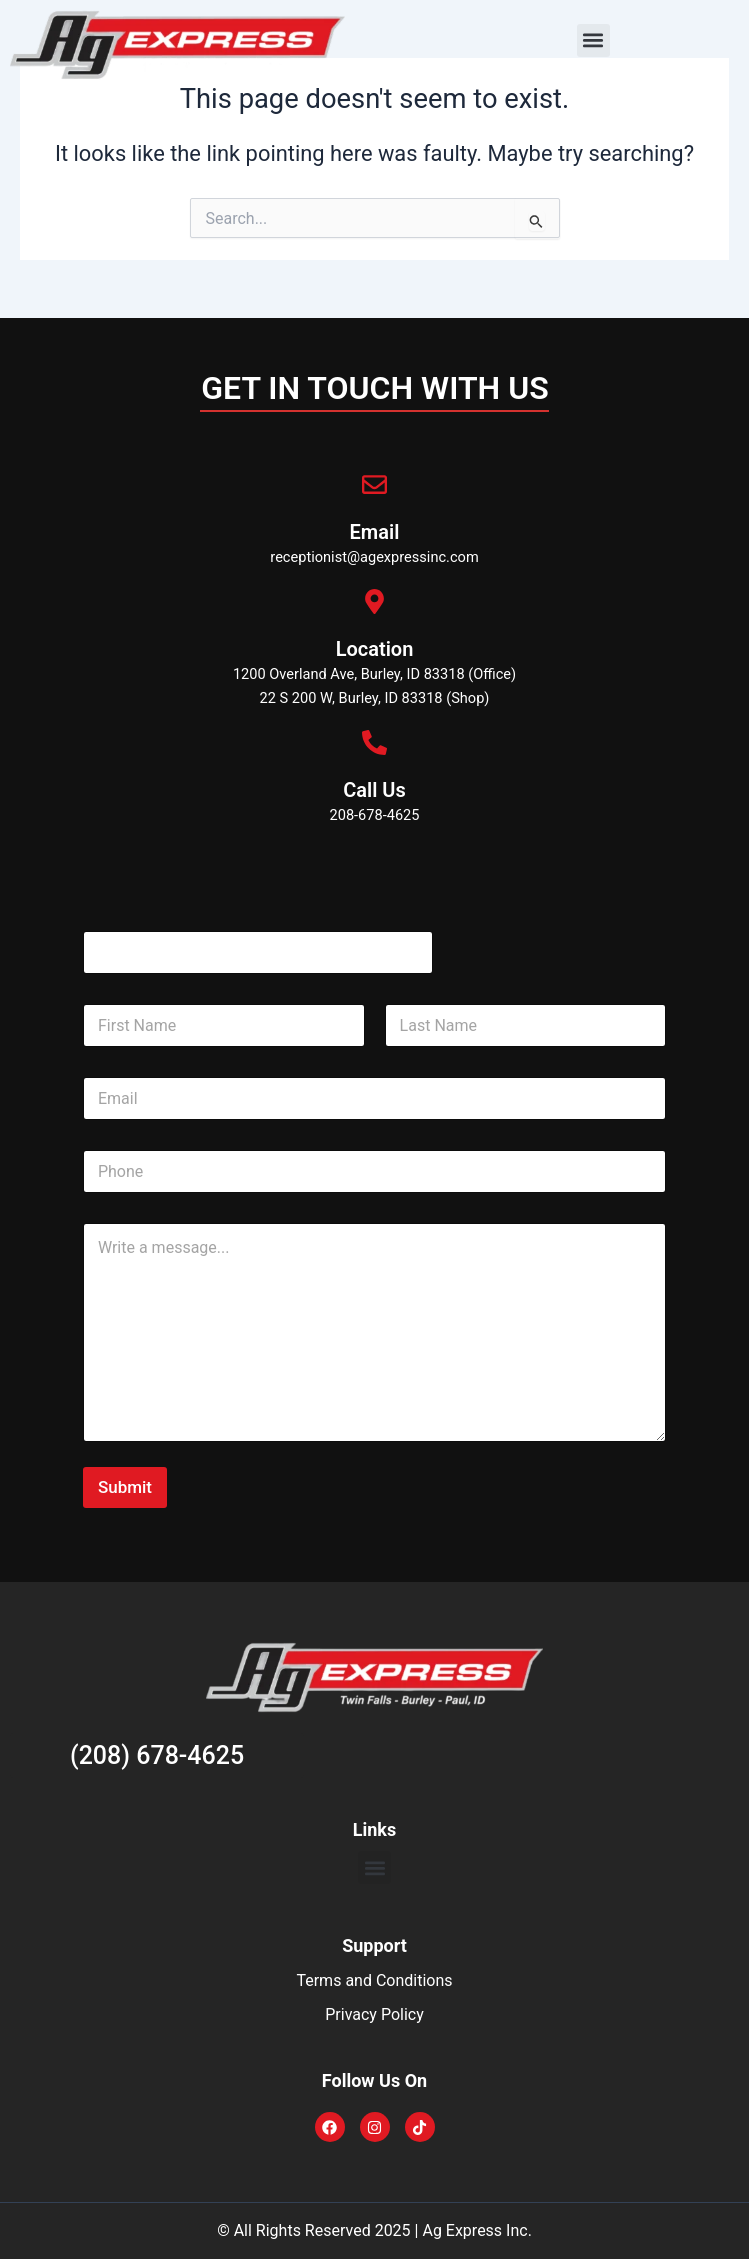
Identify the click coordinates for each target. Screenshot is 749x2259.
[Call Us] (374, 742)
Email (375, 532)
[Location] (374, 601)
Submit (125, 1487)
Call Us (374, 790)
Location (375, 649)
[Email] (374, 484)
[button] (593, 40)
